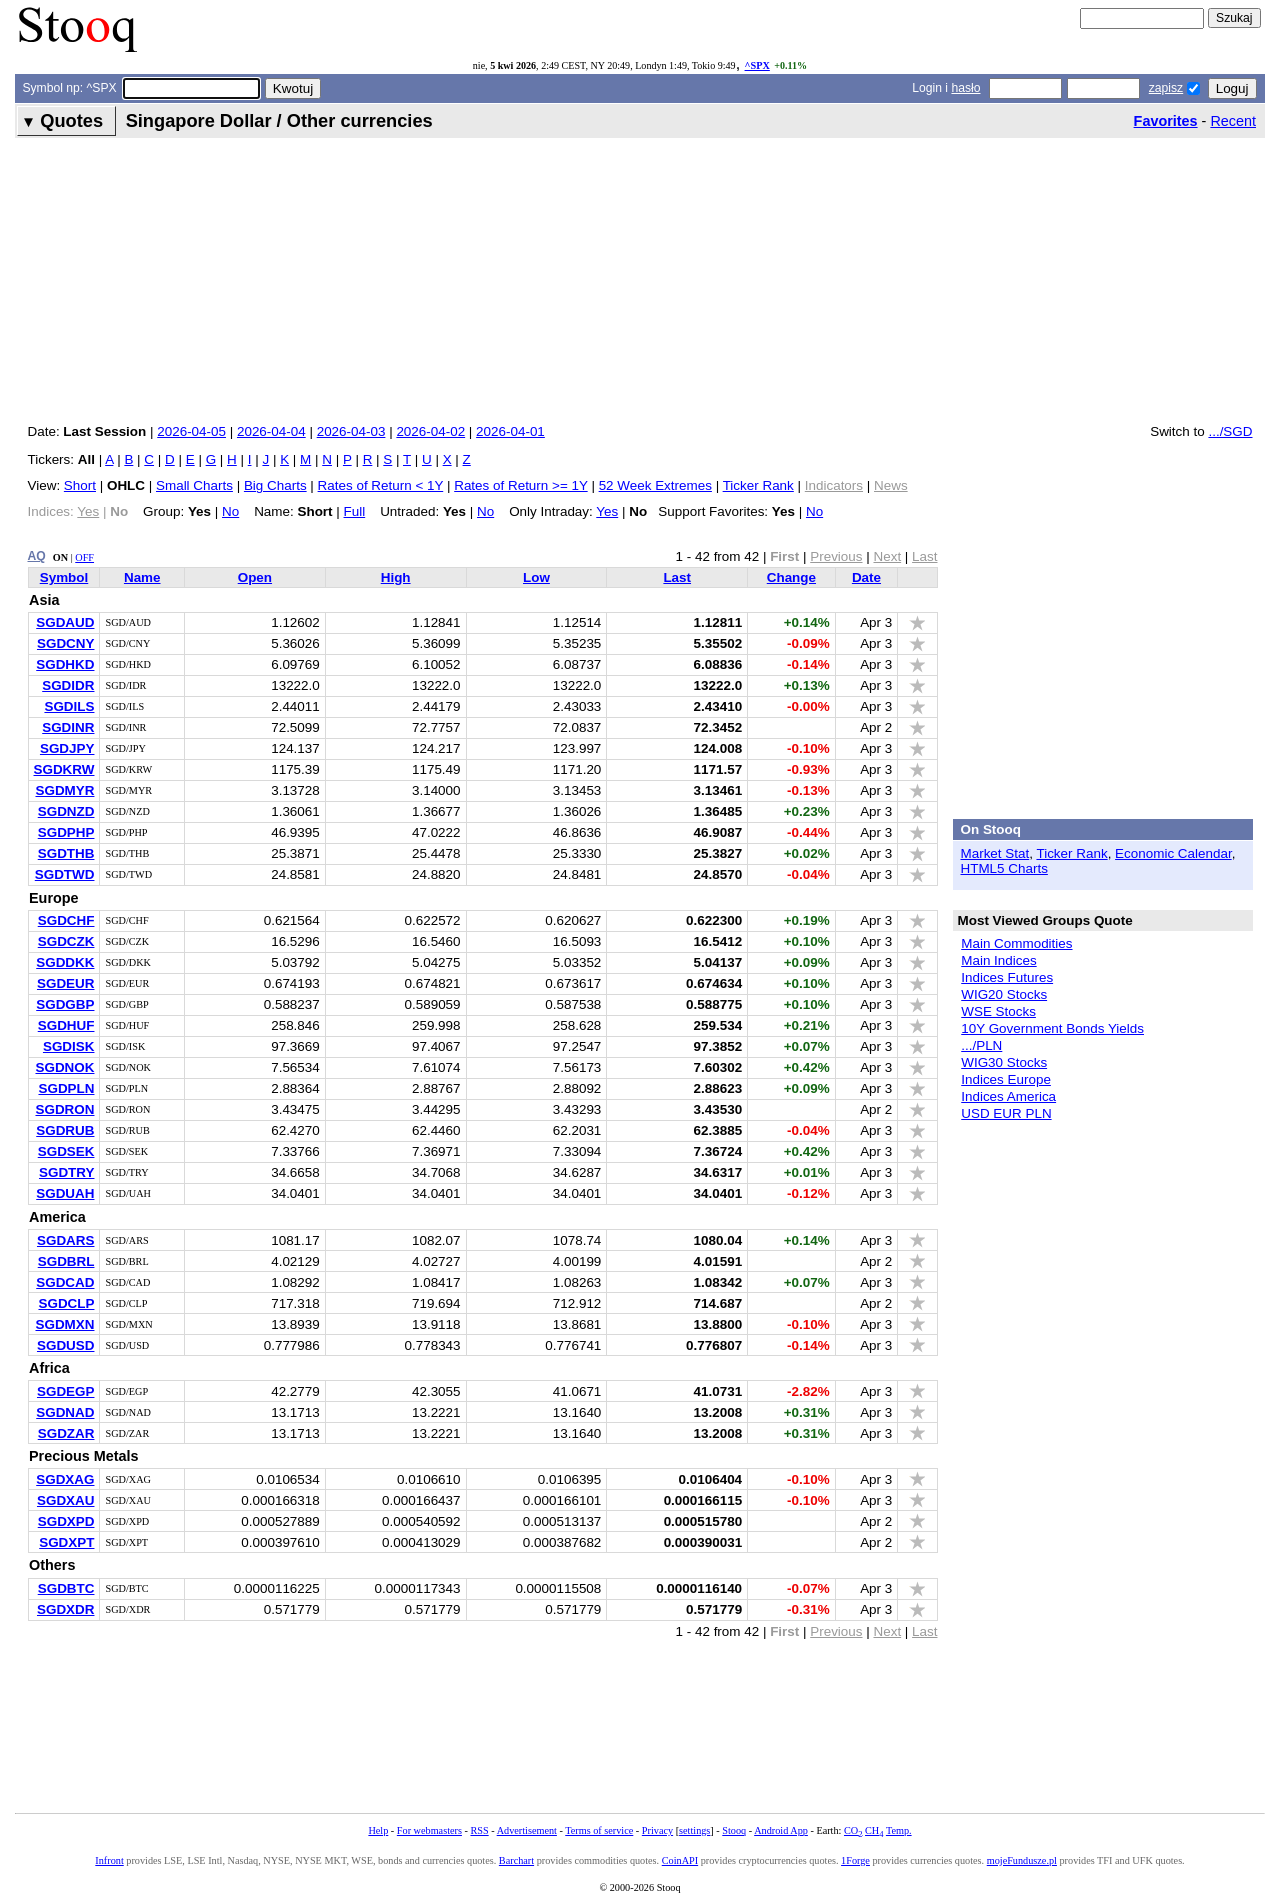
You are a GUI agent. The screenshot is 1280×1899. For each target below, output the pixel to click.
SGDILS (69, 706)
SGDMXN (64, 1324)
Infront (109, 1860)
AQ (37, 556)
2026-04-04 (271, 431)
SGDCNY (66, 643)
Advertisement (527, 1830)
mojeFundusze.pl (1022, 1860)
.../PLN (981, 1045)
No (230, 511)
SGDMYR (64, 790)
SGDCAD (65, 1282)
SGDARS (66, 1240)
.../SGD (1230, 431)
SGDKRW (64, 769)
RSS (479, 1830)
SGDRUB (65, 1130)
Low (536, 577)
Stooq (734, 1830)
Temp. (899, 1830)
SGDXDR (66, 1609)
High (396, 577)
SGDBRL (66, 1261)
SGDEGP (66, 1391)
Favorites (1166, 121)
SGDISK (69, 1046)
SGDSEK (66, 1151)
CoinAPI (680, 1860)
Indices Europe (1006, 1079)
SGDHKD (65, 664)
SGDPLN (66, 1088)
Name (142, 577)
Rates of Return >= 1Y (520, 485)
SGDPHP (66, 832)
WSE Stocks (998, 1011)
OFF (84, 557)
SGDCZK (66, 941)
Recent (1233, 121)
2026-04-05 (191, 431)
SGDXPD (66, 1521)
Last (677, 577)
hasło (965, 88)
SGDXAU (66, 1500)
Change (791, 577)
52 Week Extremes (655, 485)
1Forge (855, 1860)
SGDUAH (65, 1193)
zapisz (1166, 88)
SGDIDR (68, 685)
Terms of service (599, 1830)
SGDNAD (65, 1412)
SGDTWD (65, 874)
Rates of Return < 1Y (381, 485)
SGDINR (68, 727)
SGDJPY (67, 748)
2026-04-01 (510, 431)
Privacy (657, 1830)
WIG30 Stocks (1004, 1062)
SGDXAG (65, 1479)
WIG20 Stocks (1004, 994)
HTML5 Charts (1004, 868)
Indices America (1008, 1096)
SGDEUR (66, 983)
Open (255, 577)
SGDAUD (65, 622)
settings (694, 1830)
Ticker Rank (758, 485)
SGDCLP (66, 1303)
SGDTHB (66, 853)
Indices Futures (1007, 977)
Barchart (516, 1860)
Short (80, 485)
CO (853, 1830)
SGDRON (64, 1109)
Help (378, 1830)
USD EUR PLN (1006, 1113)
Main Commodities (1016, 943)
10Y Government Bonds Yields (1052, 1028)
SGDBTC (66, 1588)
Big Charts (275, 485)
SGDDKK (65, 962)
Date (866, 577)
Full (355, 511)
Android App (781, 1830)
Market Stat (995, 853)
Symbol (64, 577)
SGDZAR (66, 1433)
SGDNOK (64, 1067)
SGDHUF (66, 1025)
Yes (607, 511)
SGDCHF (66, 920)
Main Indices (998, 960)
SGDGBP (65, 1004)
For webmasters (429, 1830)
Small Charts (194, 485)
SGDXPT (66, 1542)
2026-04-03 (351, 431)
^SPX (757, 65)
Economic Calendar (1173, 853)
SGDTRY (67, 1172)
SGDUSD (66, 1345)
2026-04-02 (430, 431)
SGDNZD (66, 811)
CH (874, 1830)
